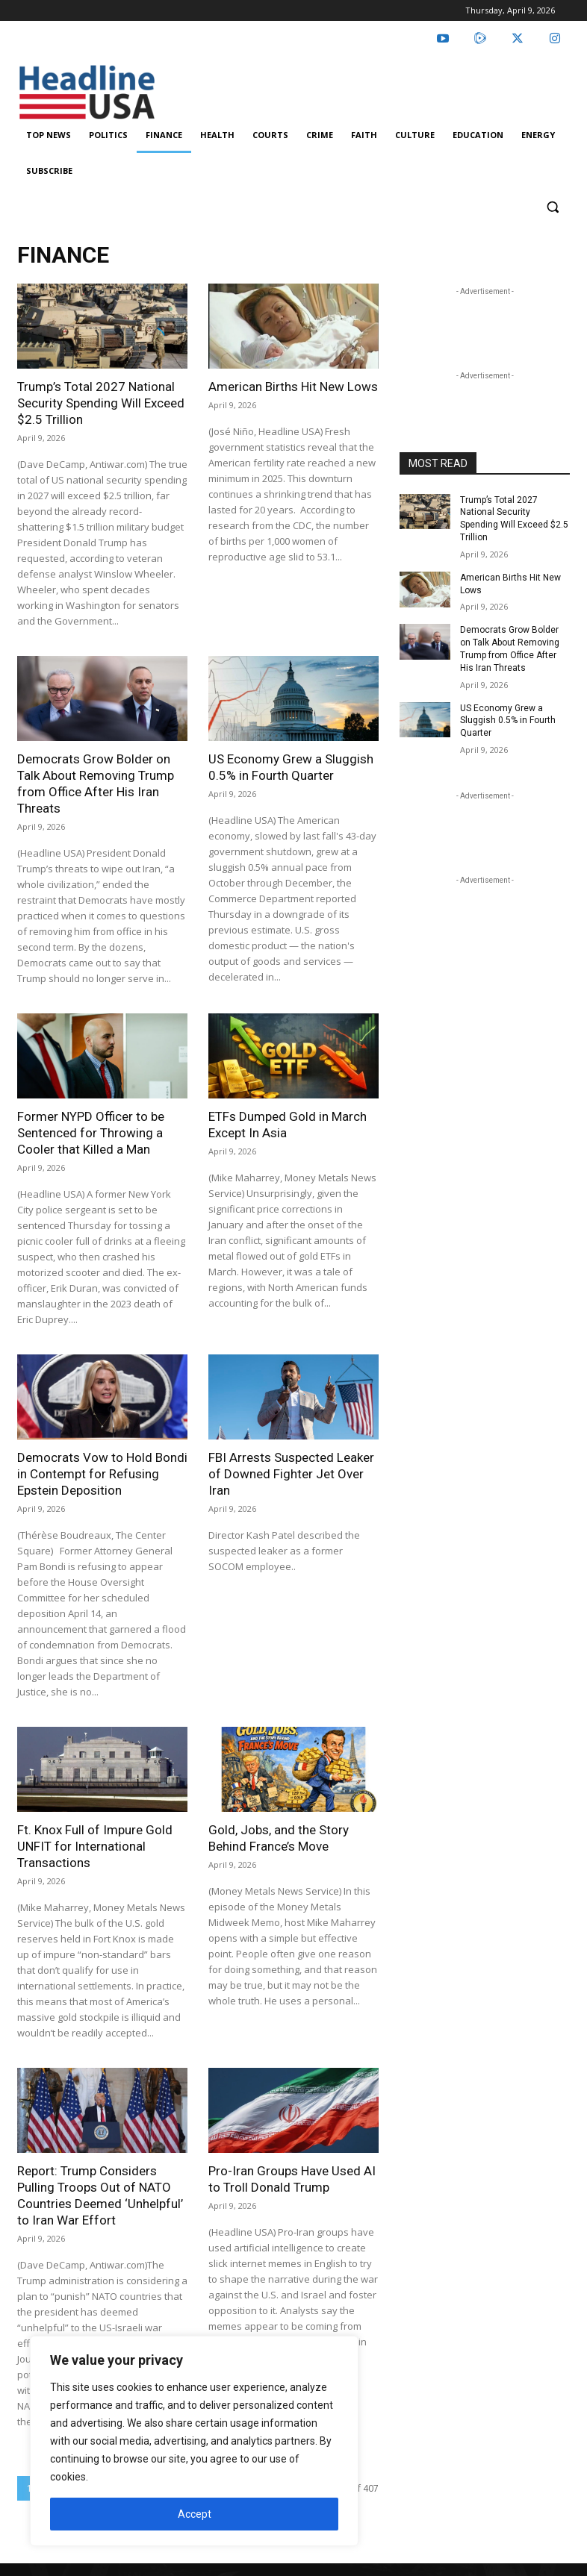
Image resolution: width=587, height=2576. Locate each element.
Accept (194, 2514)
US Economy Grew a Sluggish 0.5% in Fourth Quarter (508, 721)
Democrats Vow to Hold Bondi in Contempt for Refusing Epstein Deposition (102, 1474)
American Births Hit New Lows (293, 386)
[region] (194, 2441)
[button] (552, 207)
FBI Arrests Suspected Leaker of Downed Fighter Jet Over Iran (291, 1474)
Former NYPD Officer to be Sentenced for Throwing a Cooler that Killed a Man (90, 1133)
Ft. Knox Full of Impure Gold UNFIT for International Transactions (95, 1846)
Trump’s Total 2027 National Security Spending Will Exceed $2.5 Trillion (100, 403)
